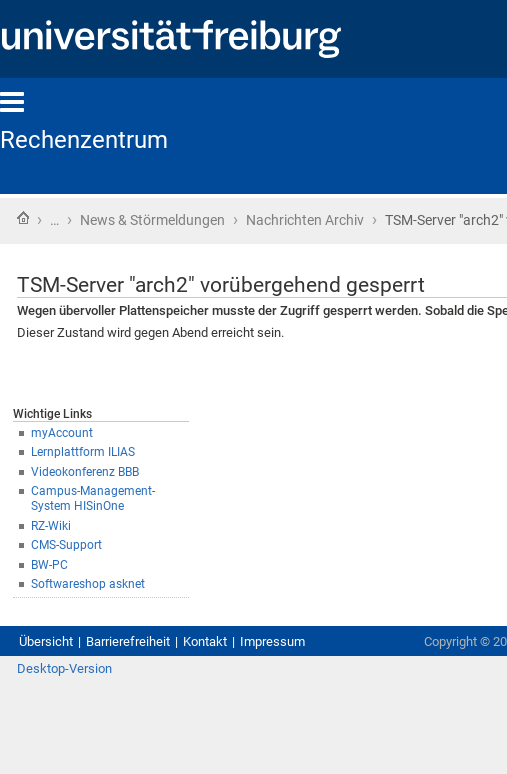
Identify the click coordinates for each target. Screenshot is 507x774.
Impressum (272, 641)
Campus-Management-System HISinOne (93, 498)
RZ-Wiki (51, 526)
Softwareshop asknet (88, 584)
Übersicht (46, 641)
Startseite (23, 218)
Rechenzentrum (84, 140)
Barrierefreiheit (128, 641)
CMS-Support (66, 545)
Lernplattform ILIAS (83, 452)
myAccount (62, 433)
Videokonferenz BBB (85, 472)
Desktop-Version (64, 668)
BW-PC (49, 565)
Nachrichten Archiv (305, 220)
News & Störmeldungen (152, 220)
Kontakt (205, 641)
